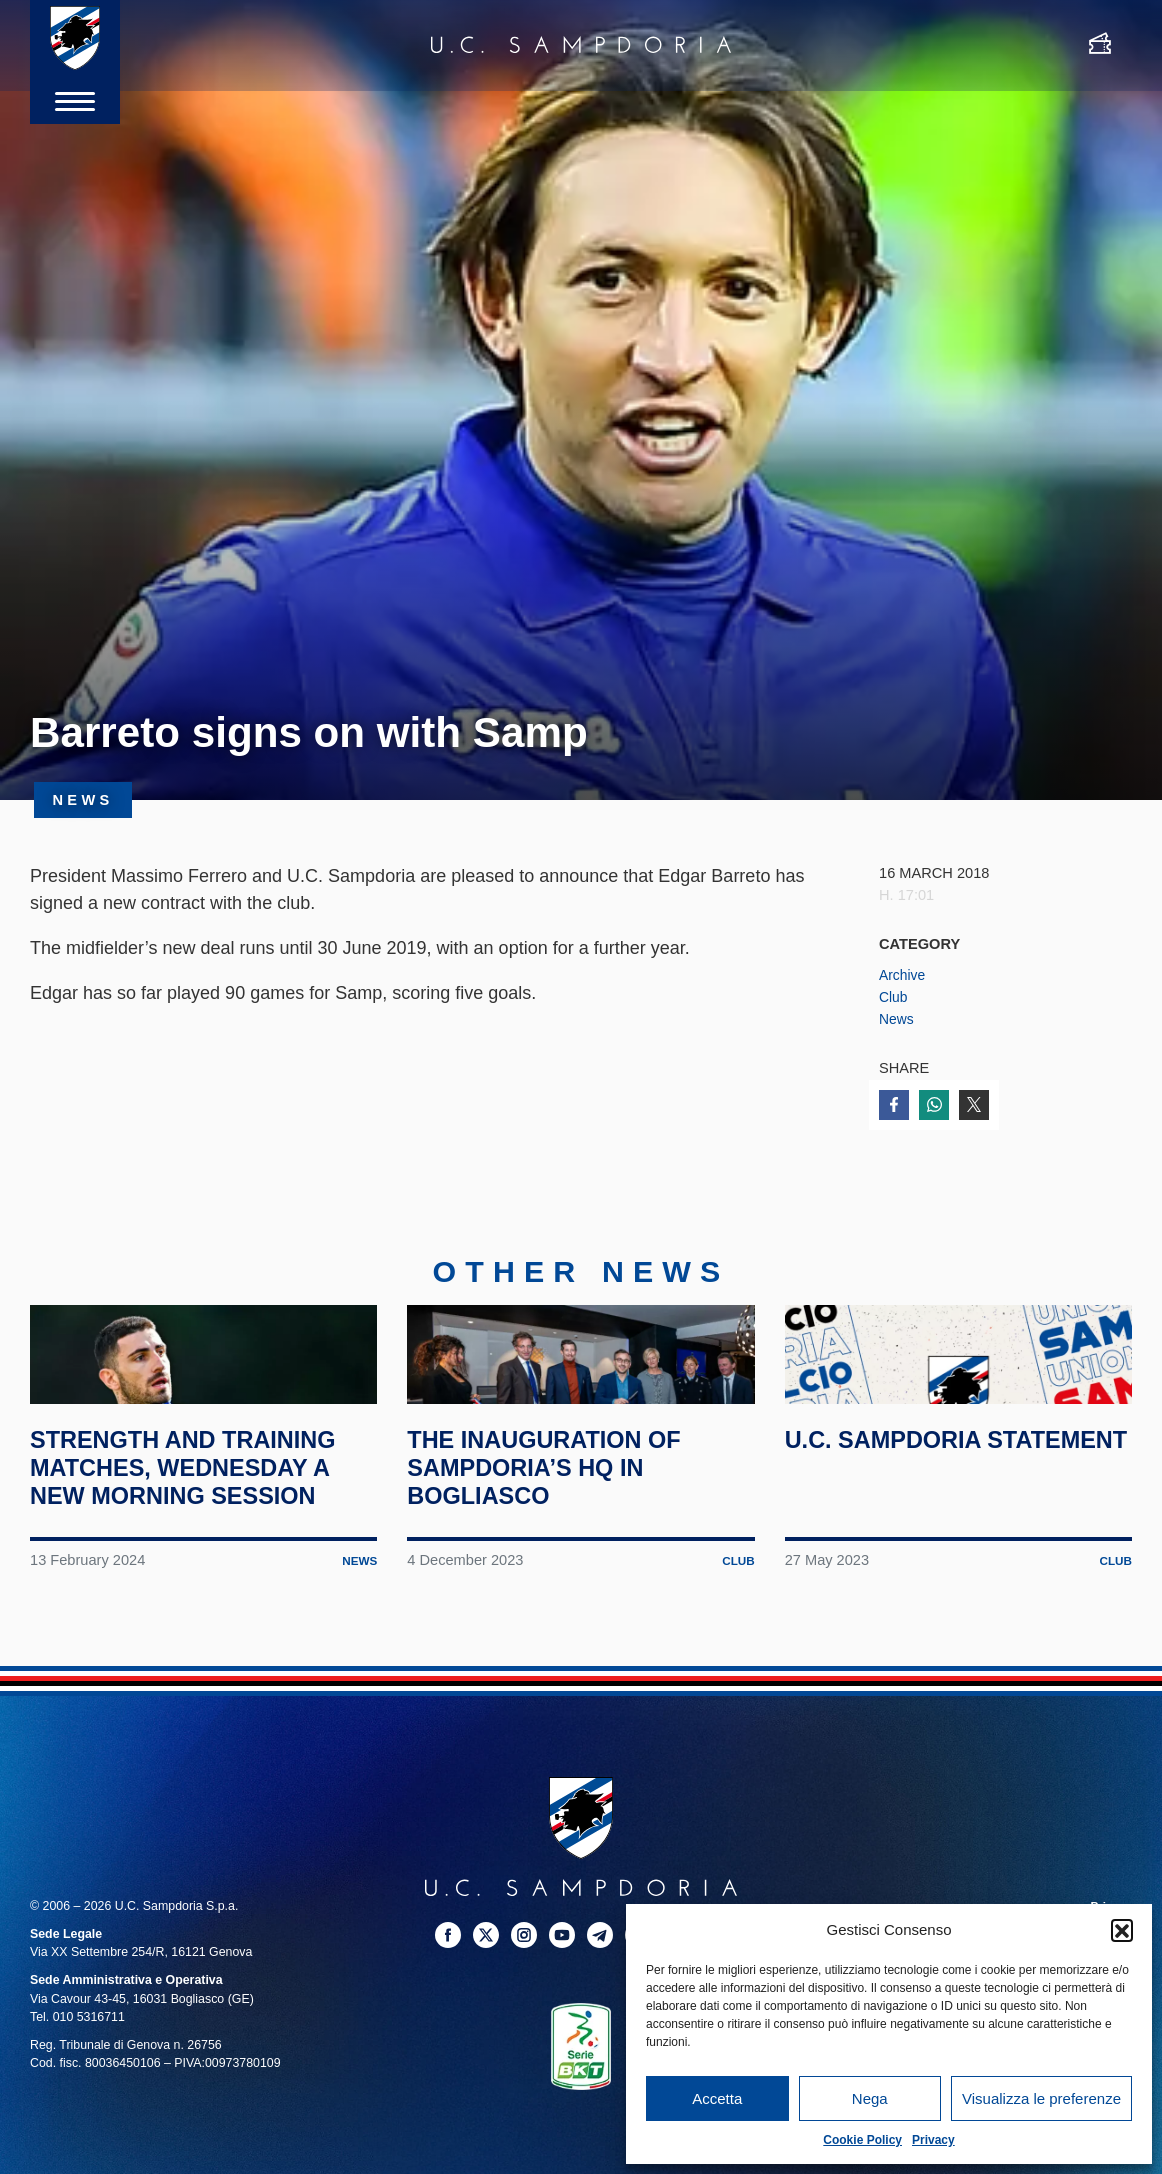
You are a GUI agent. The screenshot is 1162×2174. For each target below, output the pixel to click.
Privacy (933, 2140)
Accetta (717, 2098)
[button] (1122, 1930)
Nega (870, 2098)
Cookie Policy (862, 2140)
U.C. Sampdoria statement (895, 1547)
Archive (903, 975)
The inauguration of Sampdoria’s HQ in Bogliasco (561, 1561)
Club (894, 997)
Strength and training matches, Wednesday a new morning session (202, 1561)
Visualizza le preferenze (1041, 2098)
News (897, 1019)
